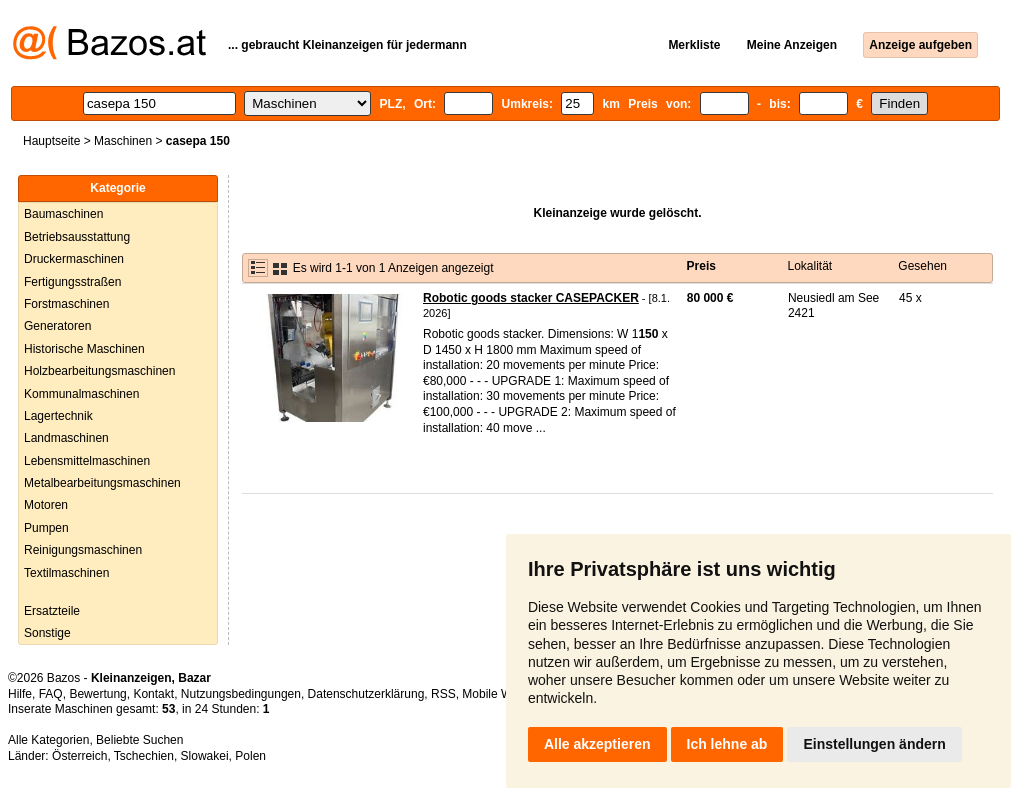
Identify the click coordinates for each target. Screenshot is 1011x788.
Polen (250, 756)
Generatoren (57, 326)
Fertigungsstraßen (72, 282)
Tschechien (144, 756)
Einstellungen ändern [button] (874, 744)
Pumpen (46, 528)
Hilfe (20, 694)
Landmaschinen (66, 438)
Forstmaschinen (66, 304)
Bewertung (97, 694)
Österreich (79, 756)
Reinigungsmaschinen (83, 550)
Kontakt (153, 694)
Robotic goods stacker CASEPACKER (531, 298)
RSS (443, 694)
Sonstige (47, 633)
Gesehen (922, 266)
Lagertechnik (58, 416)
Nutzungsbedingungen (241, 694)
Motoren (46, 505)
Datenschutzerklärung (366, 694)
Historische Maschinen (84, 349)
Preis (701, 266)
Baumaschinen (63, 214)
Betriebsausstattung (77, 237)
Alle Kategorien (48, 740)
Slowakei (205, 756)
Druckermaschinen (74, 259)
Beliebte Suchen (139, 740)
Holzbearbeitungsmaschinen (99, 371)
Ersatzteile (52, 611)
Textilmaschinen (66, 573)
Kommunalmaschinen (81, 394)
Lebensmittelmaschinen (87, 461)
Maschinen (123, 141)
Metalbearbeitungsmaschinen (102, 483)
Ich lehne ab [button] (727, 744)
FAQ (51, 694)
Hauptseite (51, 141)
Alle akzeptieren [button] (597, 744)
